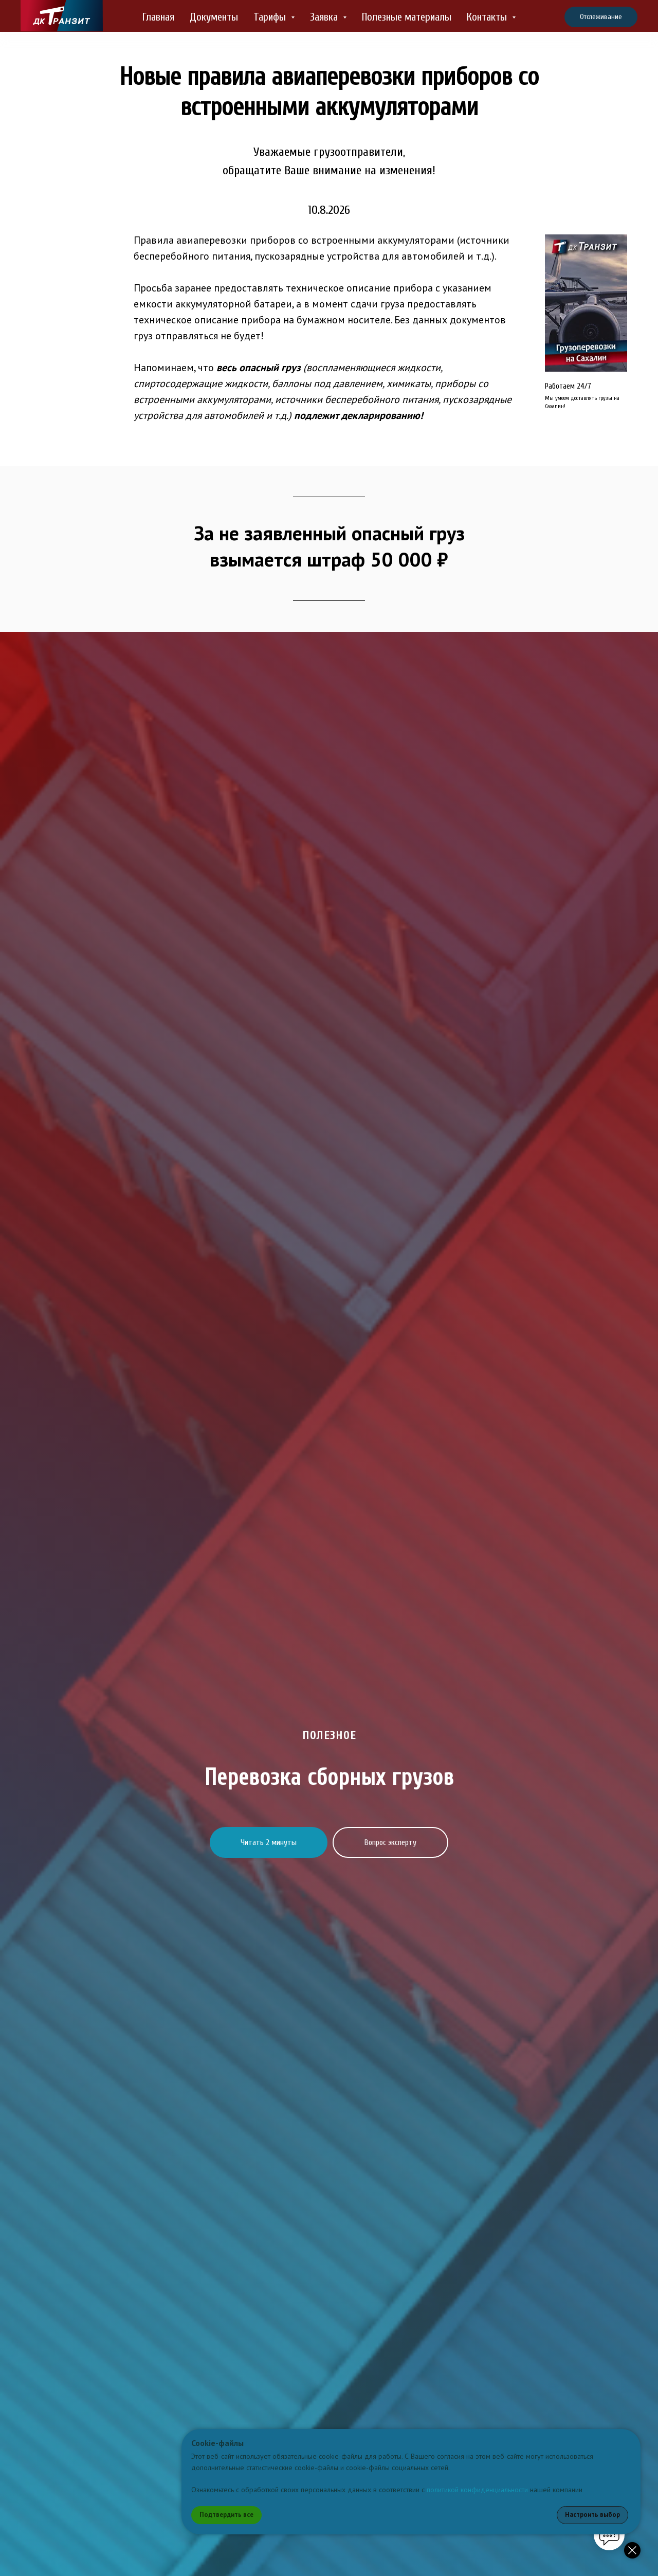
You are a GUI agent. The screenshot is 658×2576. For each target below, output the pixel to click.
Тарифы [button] (270, 17)
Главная (158, 17)
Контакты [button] (488, 17)
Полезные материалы (406, 17)
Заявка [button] (325, 17)
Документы (214, 17)
